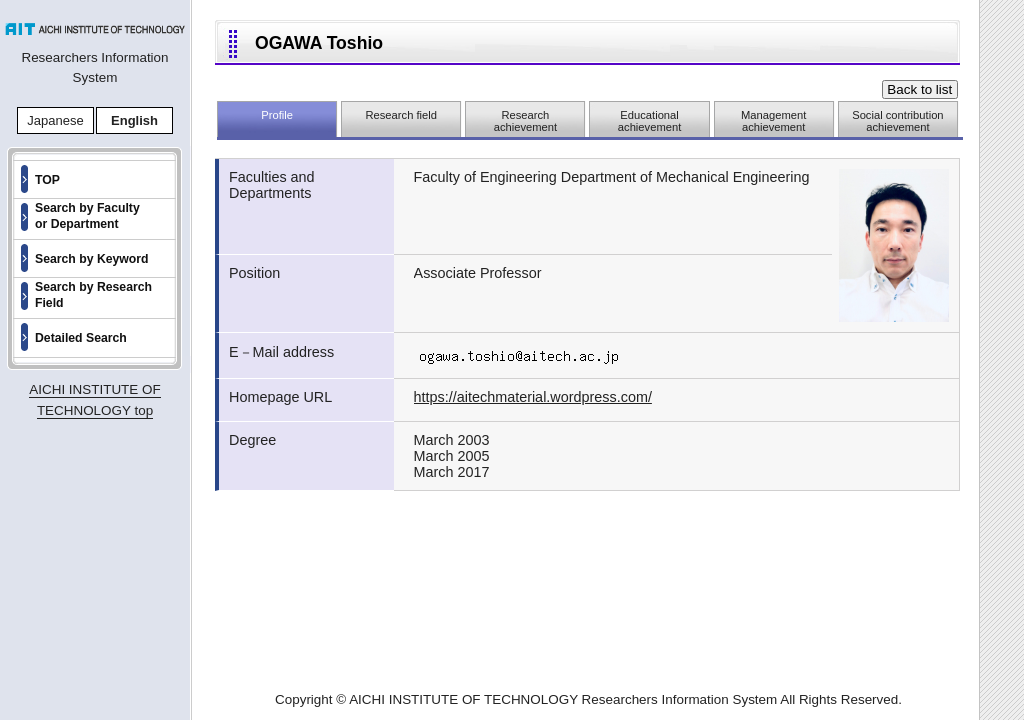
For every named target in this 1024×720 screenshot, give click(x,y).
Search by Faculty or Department (87, 216)
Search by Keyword (92, 259)
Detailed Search (81, 338)
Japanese (55, 120)
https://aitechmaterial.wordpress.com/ (533, 397)
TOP (47, 180)
